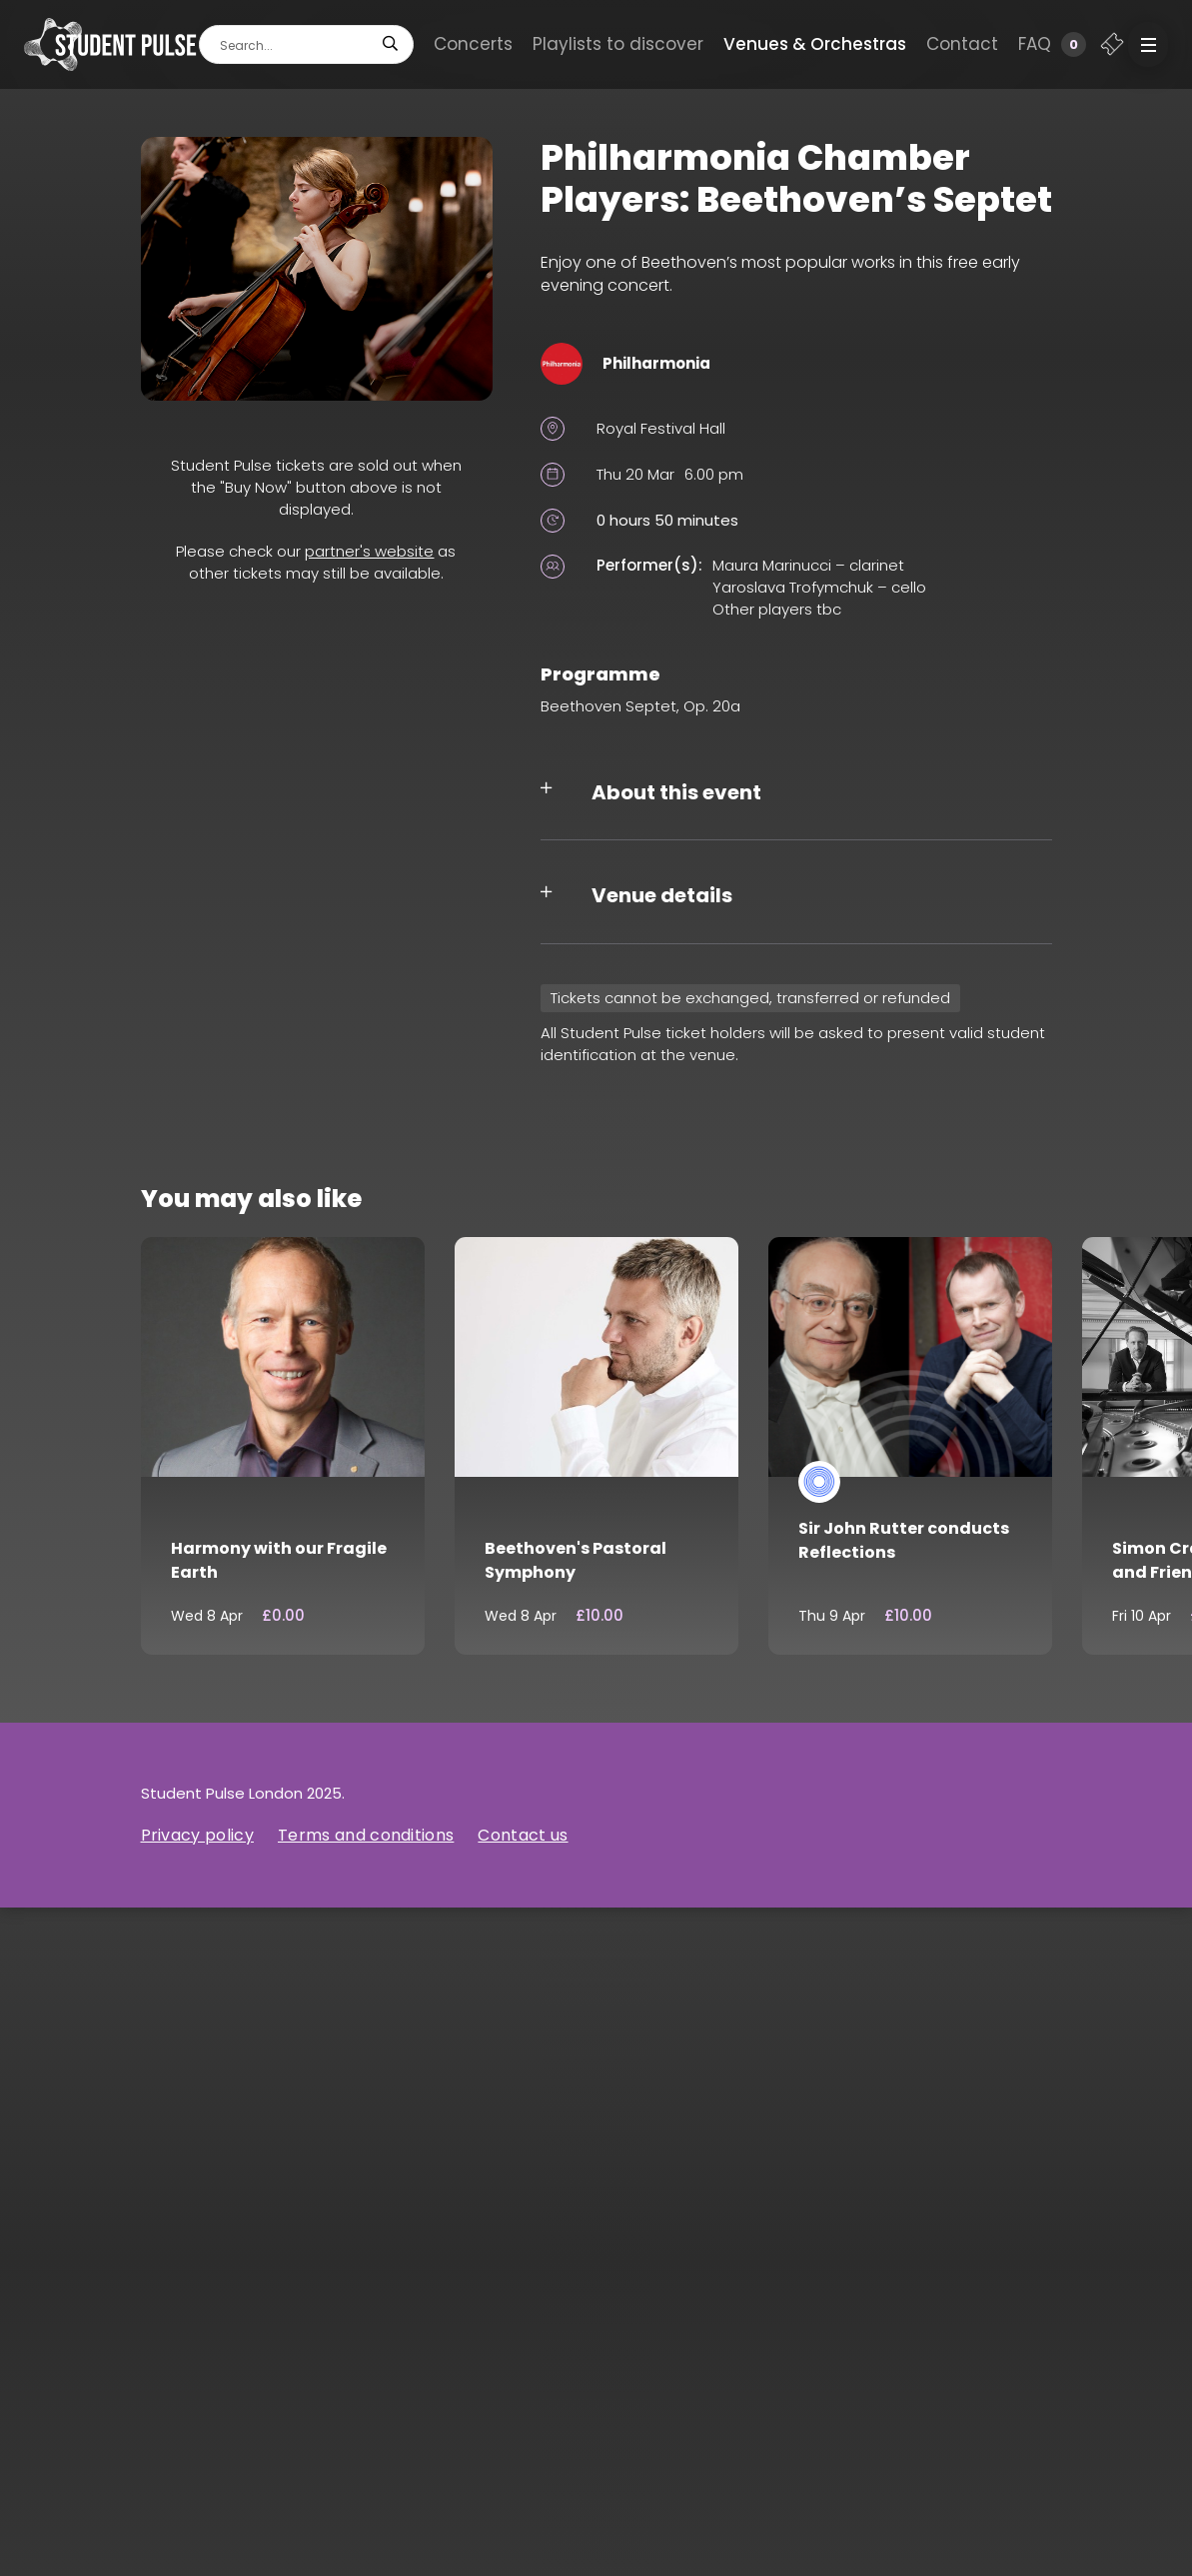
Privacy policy (197, 1835)
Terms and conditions (366, 1835)
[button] (1148, 44)
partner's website (369, 551)
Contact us (523, 1835)
